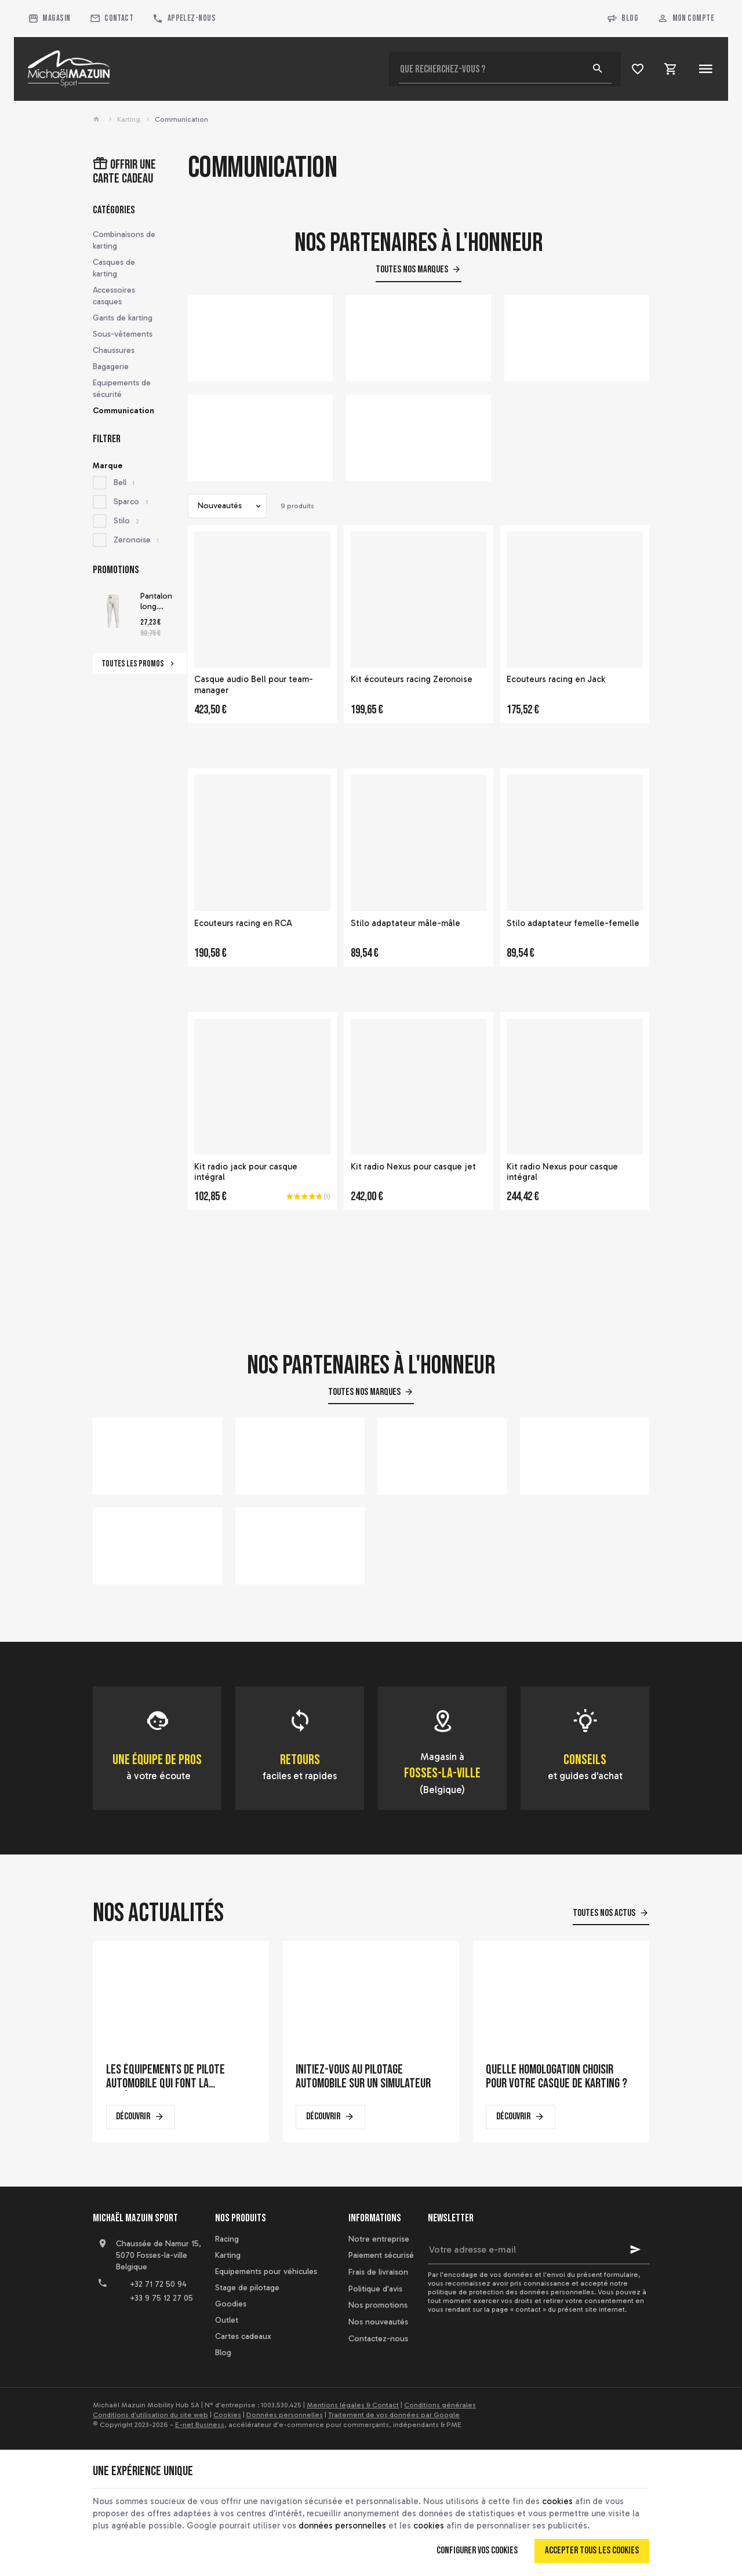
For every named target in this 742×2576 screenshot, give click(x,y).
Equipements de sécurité (122, 388)
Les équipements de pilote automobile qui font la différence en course (165, 2077)
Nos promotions (378, 2305)
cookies (557, 2501)
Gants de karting (122, 318)
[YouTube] (128, 2332)
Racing (227, 2239)
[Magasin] (50, 18)
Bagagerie (111, 366)
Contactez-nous (378, 2339)
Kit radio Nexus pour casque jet (413, 1166)
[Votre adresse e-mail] (538, 2250)
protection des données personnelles (531, 2292)
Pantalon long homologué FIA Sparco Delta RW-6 (161, 601)
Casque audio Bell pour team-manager (253, 684)
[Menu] (705, 69)
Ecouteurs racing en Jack (556, 679)
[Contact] (111, 18)
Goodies (230, 2304)
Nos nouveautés (378, 2322)
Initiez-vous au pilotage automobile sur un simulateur (363, 2077)
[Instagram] (154, 2332)
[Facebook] (103, 2332)
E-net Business (199, 2425)
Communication (123, 411)
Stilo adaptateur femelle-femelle (573, 923)
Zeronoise (136, 540)
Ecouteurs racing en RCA (243, 923)
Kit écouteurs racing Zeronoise (411, 679)
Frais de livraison (378, 2272)
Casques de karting (114, 268)
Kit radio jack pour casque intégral (245, 1172)
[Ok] (635, 2250)
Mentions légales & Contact (353, 2405)
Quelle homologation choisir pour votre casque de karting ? (556, 2077)
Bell (124, 482)
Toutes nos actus (604, 1913)
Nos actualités (158, 1913)
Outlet (226, 2320)
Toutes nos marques (412, 269)
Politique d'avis (375, 2289)
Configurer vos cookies (477, 2550)
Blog (622, 19)
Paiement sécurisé (381, 2255)
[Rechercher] (598, 69)
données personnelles (342, 2525)
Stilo (126, 521)
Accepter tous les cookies (592, 2550)
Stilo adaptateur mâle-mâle (405, 923)
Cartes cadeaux (243, 2336)
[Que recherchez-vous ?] (505, 69)
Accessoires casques (114, 296)
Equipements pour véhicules (266, 2271)
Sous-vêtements (122, 334)
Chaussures (113, 350)
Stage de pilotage (247, 2288)
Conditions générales (440, 2405)
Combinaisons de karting (124, 240)
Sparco (131, 502)
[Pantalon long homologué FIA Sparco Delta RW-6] (113, 611)
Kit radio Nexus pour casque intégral (562, 1172)
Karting (128, 119)
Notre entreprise (378, 2239)
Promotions (116, 570)
